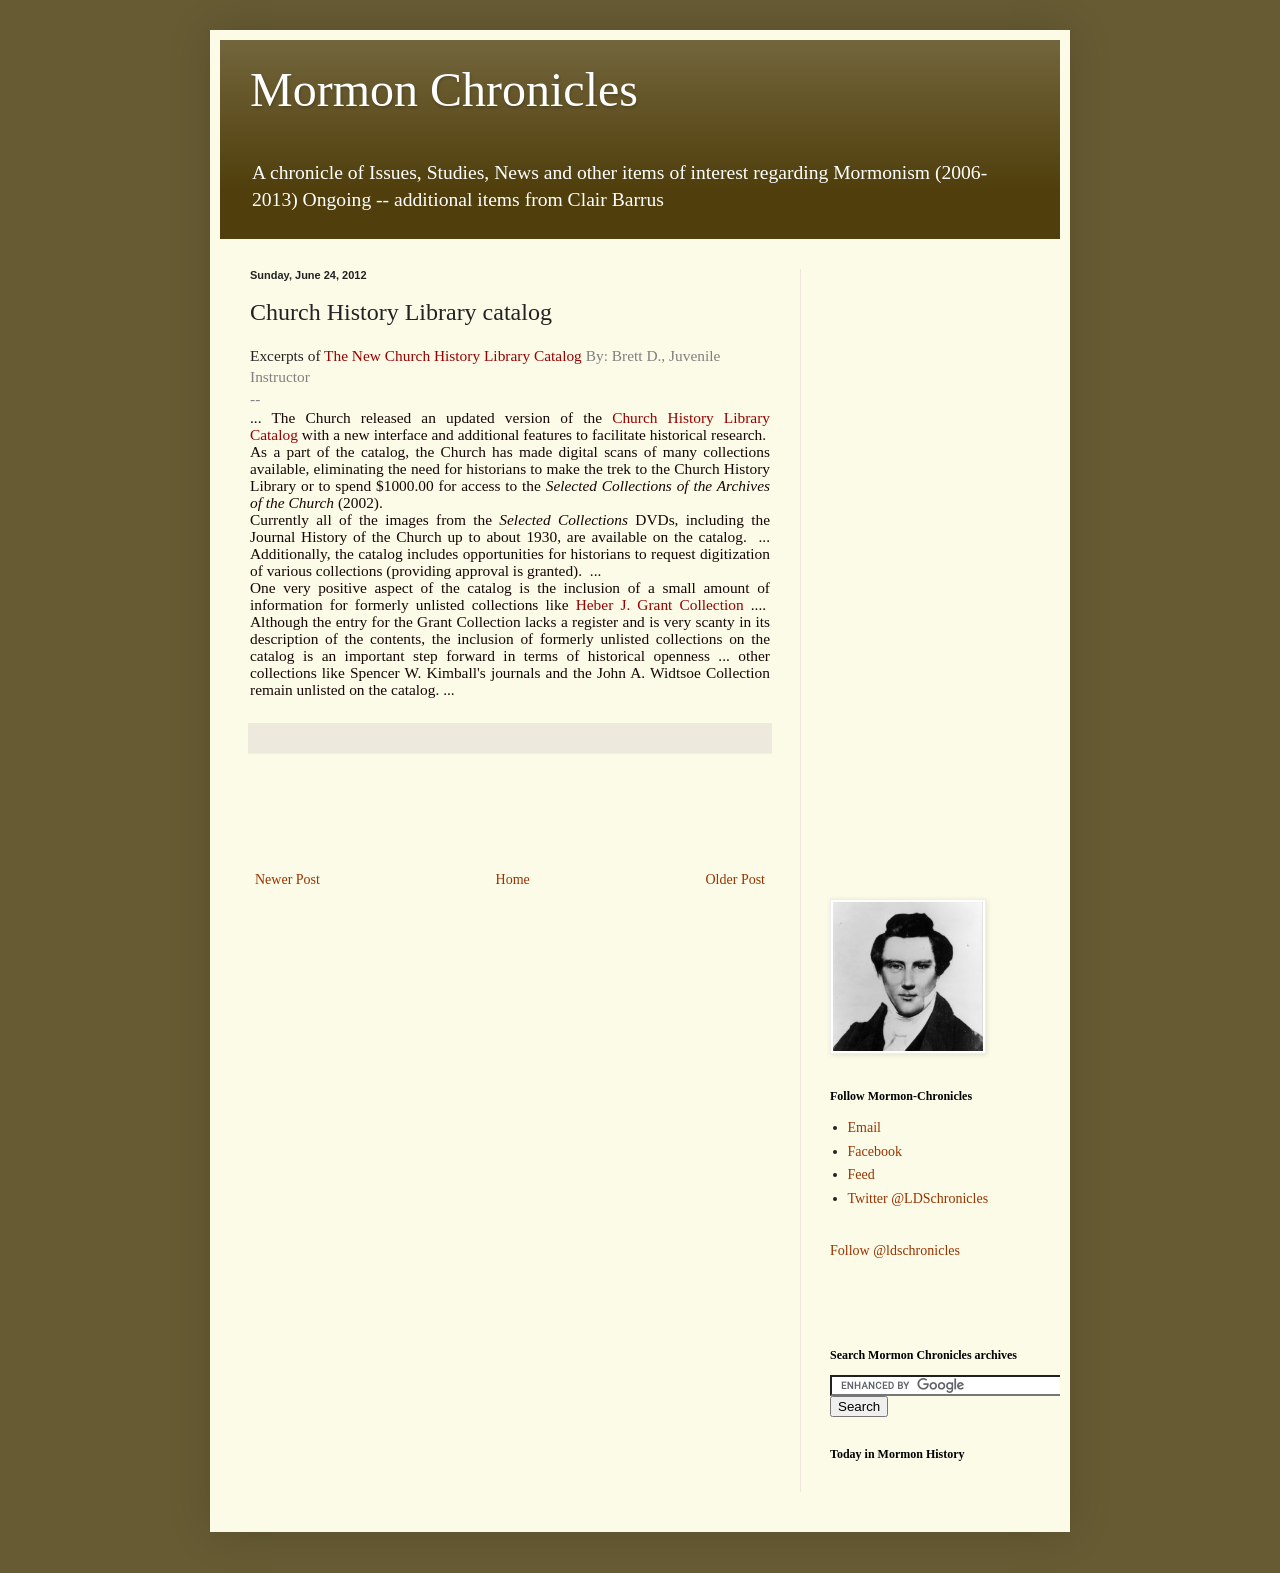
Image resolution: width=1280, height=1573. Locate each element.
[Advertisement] (510, 812)
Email (864, 1127)
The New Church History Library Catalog (453, 355)
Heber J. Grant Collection (660, 604)
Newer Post (287, 879)
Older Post (736, 879)
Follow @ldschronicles (895, 1250)
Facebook (875, 1151)
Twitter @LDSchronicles (918, 1198)
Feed (861, 1174)
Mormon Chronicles (444, 89)
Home (513, 879)
